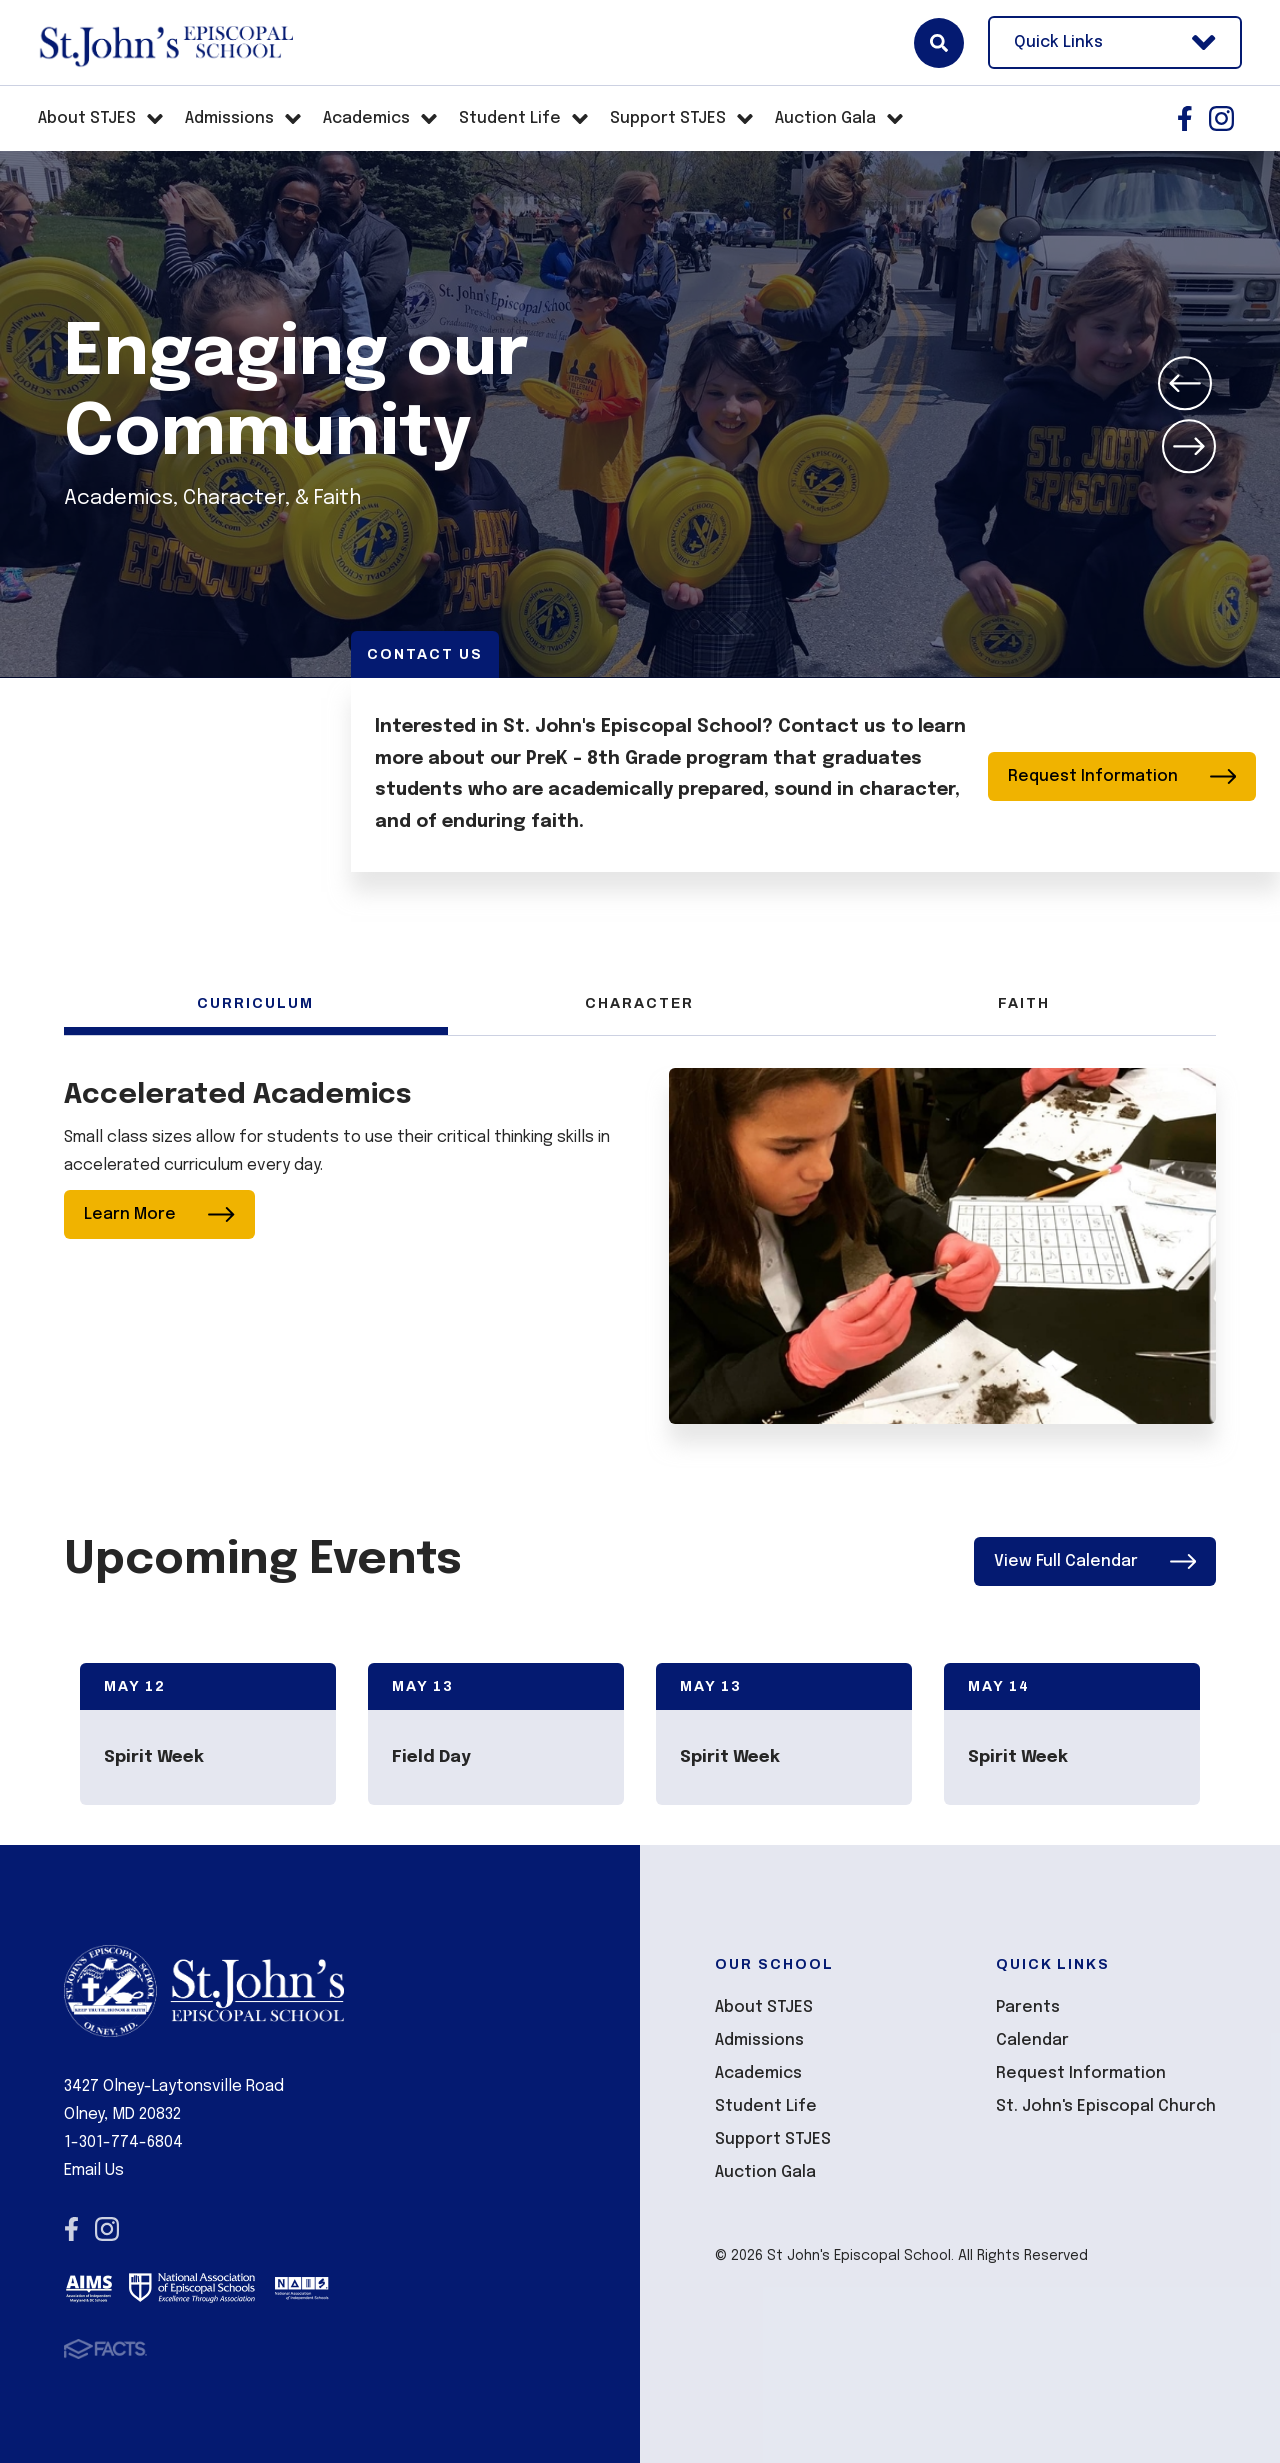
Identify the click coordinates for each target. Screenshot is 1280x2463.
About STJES (764, 2008)
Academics (758, 2074)
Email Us (94, 2170)
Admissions (759, 2041)
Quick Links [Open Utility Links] (1115, 42)
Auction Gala (765, 2173)
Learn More (159, 1214)
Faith (1024, 1003)
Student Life (766, 2107)
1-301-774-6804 (123, 2142)
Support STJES (773, 2140)
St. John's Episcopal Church (1106, 2107)
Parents (1028, 2008)
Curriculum (255, 1003)
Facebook (1185, 118)
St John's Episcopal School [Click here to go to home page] (165, 43)
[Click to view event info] (208, 1734)
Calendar (1032, 2041)
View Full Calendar (1095, 1561)
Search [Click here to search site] (939, 43)
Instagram (1221, 118)
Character (639, 1003)
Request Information (1122, 775)
